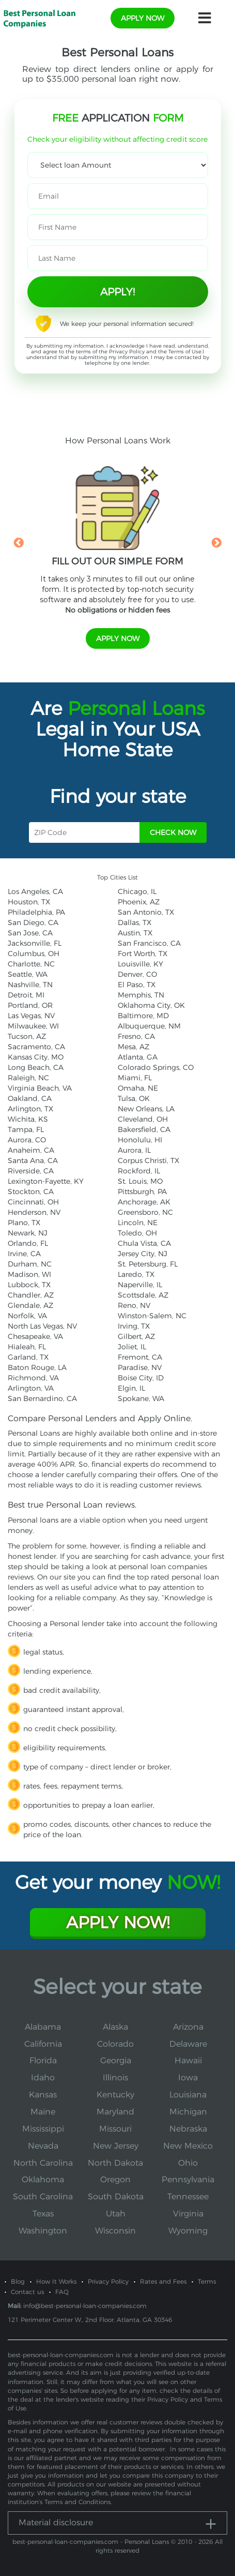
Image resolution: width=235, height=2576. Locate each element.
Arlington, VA (31, 1388)
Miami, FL (135, 1077)
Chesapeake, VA (35, 1336)
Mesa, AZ (133, 1046)
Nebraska (188, 2129)
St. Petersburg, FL (148, 1264)
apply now (142, 18)
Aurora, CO (27, 1139)
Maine (42, 2112)
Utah (116, 2213)
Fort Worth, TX (142, 953)
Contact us (27, 2292)
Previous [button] (18, 543)
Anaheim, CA (31, 1150)
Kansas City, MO (36, 1057)
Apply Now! (117, 1922)
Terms (207, 2281)
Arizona (188, 2027)
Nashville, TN (30, 984)
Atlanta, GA (138, 1057)
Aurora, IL (134, 1150)
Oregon (115, 2179)
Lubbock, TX (29, 1284)
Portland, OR (30, 1005)
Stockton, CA (31, 1191)
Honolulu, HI (140, 1139)
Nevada (43, 2146)
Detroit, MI (26, 995)
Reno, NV (134, 1305)
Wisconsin (115, 2231)
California (43, 2044)
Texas (43, 2213)
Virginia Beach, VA (40, 1088)
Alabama (43, 2027)
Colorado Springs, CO (156, 1067)
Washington (43, 2231)
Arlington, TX (30, 1108)
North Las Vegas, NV (42, 1326)
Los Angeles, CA (35, 891)
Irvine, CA (24, 1253)
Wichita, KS (28, 1119)
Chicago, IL (137, 891)
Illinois (115, 2077)
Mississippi (43, 2129)
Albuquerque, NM (149, 1026)
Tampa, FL (26, 1129)
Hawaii (188, 2060)
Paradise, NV (140, 1367)
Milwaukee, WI (33, 1026)
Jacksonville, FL (34, 943)
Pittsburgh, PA (142, 1191)
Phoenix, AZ (139, 901)
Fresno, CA (136, 1036)
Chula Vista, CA (144, 1243)
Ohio (188, 2163)
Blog (18, 2281)
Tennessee (188, 2196)
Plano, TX (24, 1222)
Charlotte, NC (31, 964)
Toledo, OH (137, 1233)
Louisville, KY (140, 964)
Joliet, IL (132, 1346)
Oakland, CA (30, 1098)
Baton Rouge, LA (37, 1367)
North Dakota (115, 2163)
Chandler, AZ (31, 1295)
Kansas (43, 2094)
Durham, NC (30, 1264)
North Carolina (43, 2163)
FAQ (62, 2292)
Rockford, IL (139, 1170)
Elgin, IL (131, 1388)
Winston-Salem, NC (152, 1315)
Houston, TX (29, 901)
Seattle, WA (28, 974)
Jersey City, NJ (142, 1253)
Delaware (188, 2044)
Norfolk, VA (27, 1315)
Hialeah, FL (27, 1346)
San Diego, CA (33, 922)
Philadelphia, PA (36, 912)
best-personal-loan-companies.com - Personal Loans (90, 2541)
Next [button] (216, 543)
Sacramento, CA (36, 1046)
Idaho (43, 2077)
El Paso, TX (136, 984)
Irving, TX (134, 1326)
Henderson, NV (34, 1212)
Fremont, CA (140, 1357)
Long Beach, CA (36, 1067)
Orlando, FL (28, 1243)
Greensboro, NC (145, 1212)
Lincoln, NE (138, 1222)
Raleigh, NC (28, 1077)
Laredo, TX (136, 1274)
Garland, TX (28, 1357)
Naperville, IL (140, 1284)
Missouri (115, 2129)
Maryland (115, 2112)
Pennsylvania (188, 2179)
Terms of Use (184, 351)
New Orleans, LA (146, 1108)
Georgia (115, 2060)
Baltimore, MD (143, 1015)
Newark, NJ (28, 1233)
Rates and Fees (163, 2281)
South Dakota (116, 2196)
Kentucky (115, 2094)
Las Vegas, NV (31, 1015)
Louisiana (188, 2094)
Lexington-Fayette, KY (46, 1181)
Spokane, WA (141, 1398)
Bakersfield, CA (144, 1129)
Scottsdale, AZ (143, 1295)
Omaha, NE (138, 1088)
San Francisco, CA (149, 943)
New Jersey (115, 2146)
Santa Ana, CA (33, 1160)
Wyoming (188, 2231)
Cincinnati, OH (33, 1202)
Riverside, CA (31, 1170)
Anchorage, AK (144, 1202)
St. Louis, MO (140, 1181)
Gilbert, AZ (136, 1336)
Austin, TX (135, 932)
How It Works (56, 2281)
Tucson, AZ (27, 1036)
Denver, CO (137, 974)
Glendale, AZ (30, 1305)
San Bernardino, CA (42, 1398)
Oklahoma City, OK (151, 1005)
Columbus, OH (33, 953)
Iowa (188, 2077)
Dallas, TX (134, 922)
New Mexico (188, 2146)
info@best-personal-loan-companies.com (85, 2306)
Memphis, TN (141, 995)
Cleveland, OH (143, 1119)
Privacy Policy (127, 351)
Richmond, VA (33, 1377)
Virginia (188, 2213)
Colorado (115, 2044)
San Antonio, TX (146, 912)
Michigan (188, 2112)
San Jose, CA (30, 932)
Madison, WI (29, 1274)
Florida (43, 2060)
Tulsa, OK (134, 1098)
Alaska (115, 2027)
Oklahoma (43, 2179)
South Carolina (43, 2196)
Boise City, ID (141, 1377)
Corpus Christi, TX (148, 1160)
